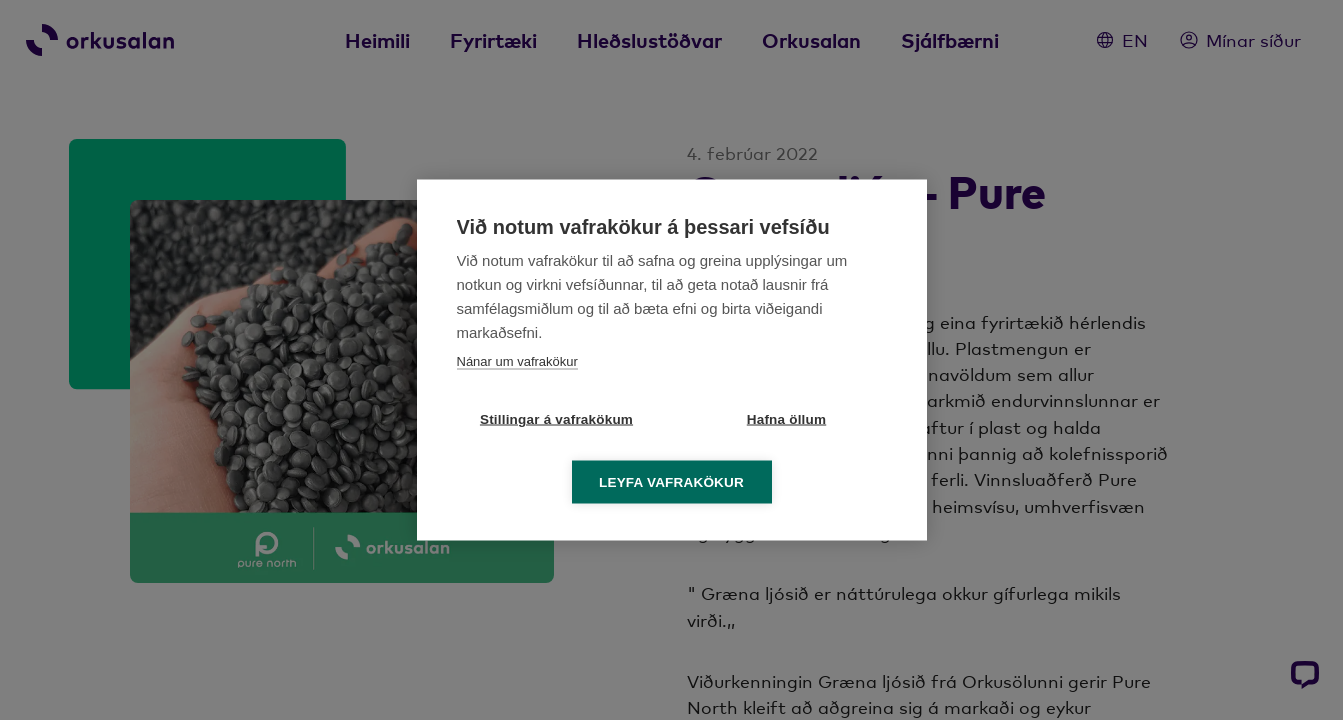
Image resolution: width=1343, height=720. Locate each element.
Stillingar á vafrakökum (556, 419)
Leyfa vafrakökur (671, 482)
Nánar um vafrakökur (517, 361)
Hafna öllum (786, 419)
